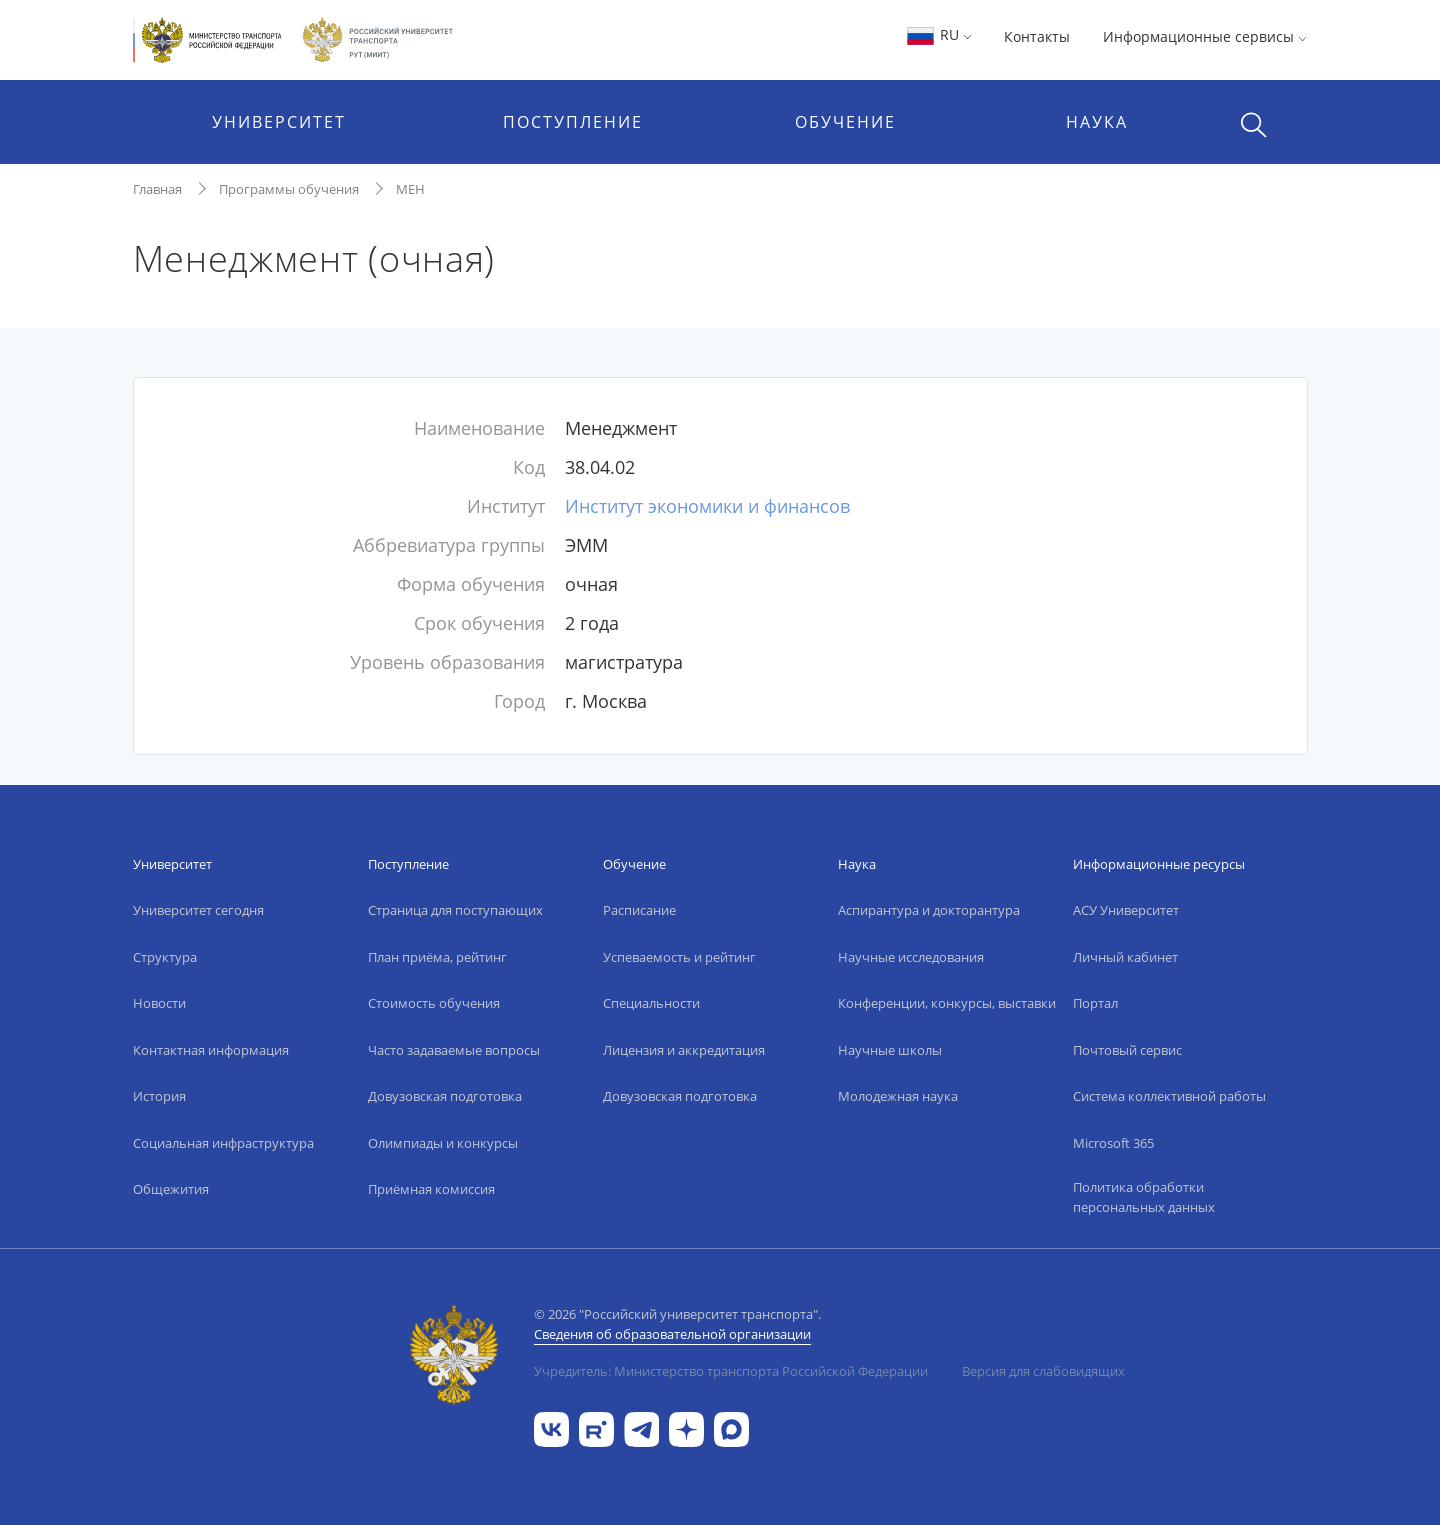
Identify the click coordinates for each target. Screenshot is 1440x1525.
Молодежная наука (898, 1096)
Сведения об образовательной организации (672, 1334)
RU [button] (938, 34)
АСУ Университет (1126, 910)
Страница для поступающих (455, 910)
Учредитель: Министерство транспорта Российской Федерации (731, 1371)
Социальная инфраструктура (223, 1143)
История (159, 1096)
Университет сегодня (198, 910)
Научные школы (890, 1050)
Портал (1095, 1003)
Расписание (639, 910)
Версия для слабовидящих (1043, 1371)
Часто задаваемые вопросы (454, 1050)
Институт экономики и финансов (707, 506)
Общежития (171, 1189)
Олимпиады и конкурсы (443, 1143)
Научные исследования (911, 957)
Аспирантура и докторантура (929, 910)
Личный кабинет (1125, 957)
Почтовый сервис (1127, 1050)
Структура (165, 957)
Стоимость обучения (434, 1003)
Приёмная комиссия (431, 1189)
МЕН (410, 189)
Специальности (651, 1003)
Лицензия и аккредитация (684, 1050)
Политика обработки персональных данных (1144, 1197)
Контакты (1037, 36)
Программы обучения (289, 189)
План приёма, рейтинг (437, 957)
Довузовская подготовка (445, 1096)
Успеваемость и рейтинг (679, 957)
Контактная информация (211, 1050)
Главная (157, 189)
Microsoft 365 (1113, 1143)
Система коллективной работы (1169, 1096)
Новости (159, 1003)
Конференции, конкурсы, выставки (947, 1003)
